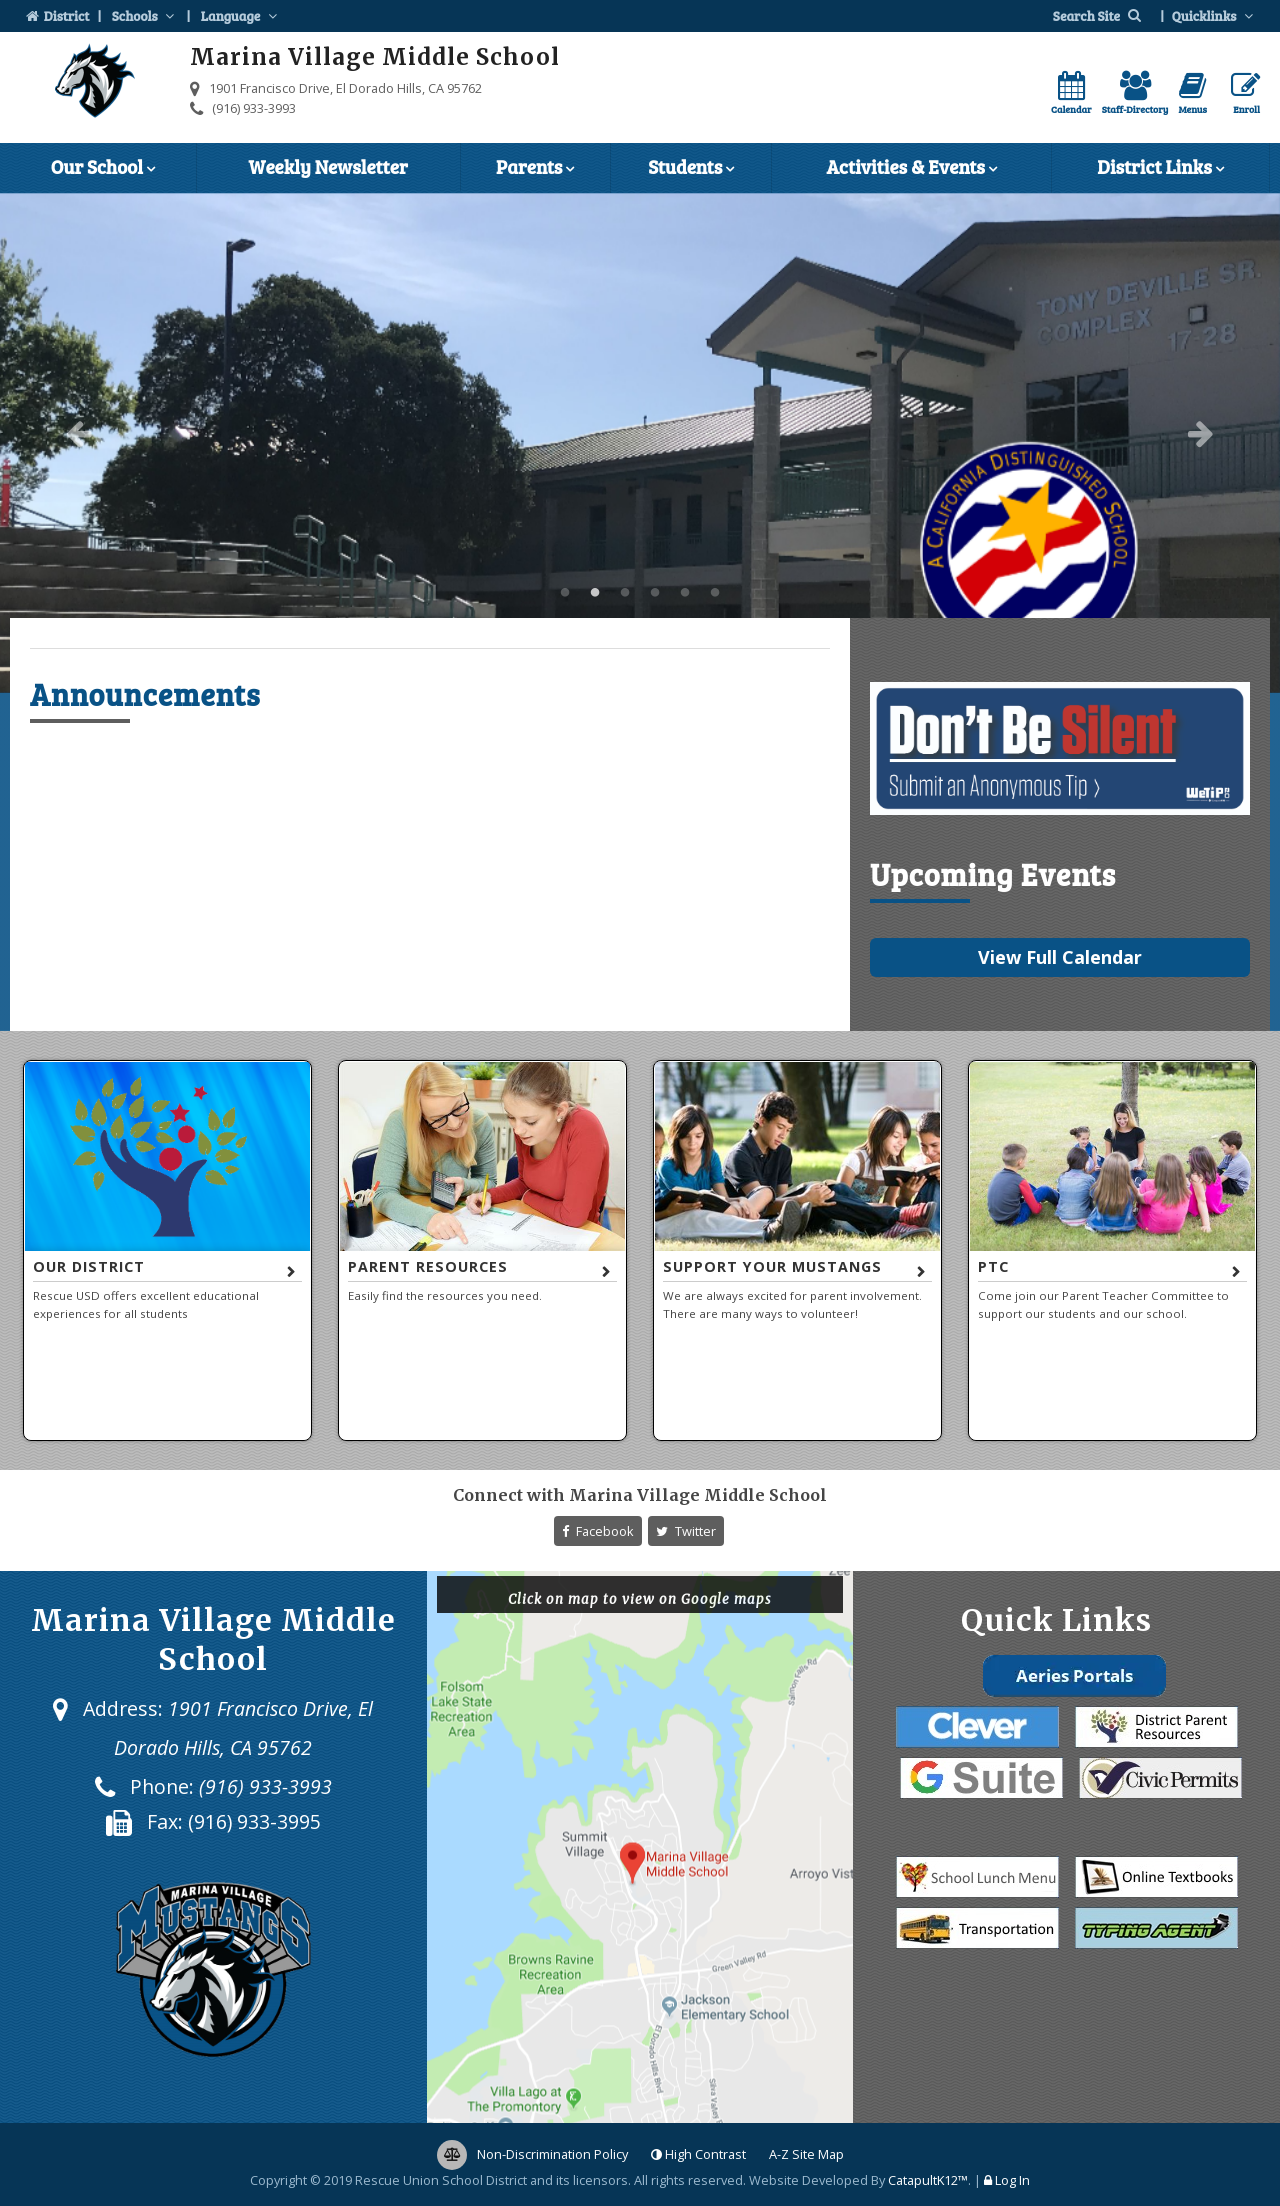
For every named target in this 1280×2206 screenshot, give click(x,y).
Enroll (1245, 93)
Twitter (686, 1531)
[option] (640, 443)
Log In (1012, 2180)
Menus (1192, 93)
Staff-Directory (1135, 93)
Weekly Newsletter (328, 166)
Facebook (598, 1531)
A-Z (806, 2154)
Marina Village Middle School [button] (565, 593)
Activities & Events (911, 169)
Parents (535, 169)
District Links (1160, 169)
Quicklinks (1214, 15)
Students (691, 169)
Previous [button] (79, 433)
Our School (103, 169)
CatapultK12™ (928, 2180)
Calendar (1071, 93)
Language (241, 15)
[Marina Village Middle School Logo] (95, 84)
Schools (145, 15)
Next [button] (1201, 433)
